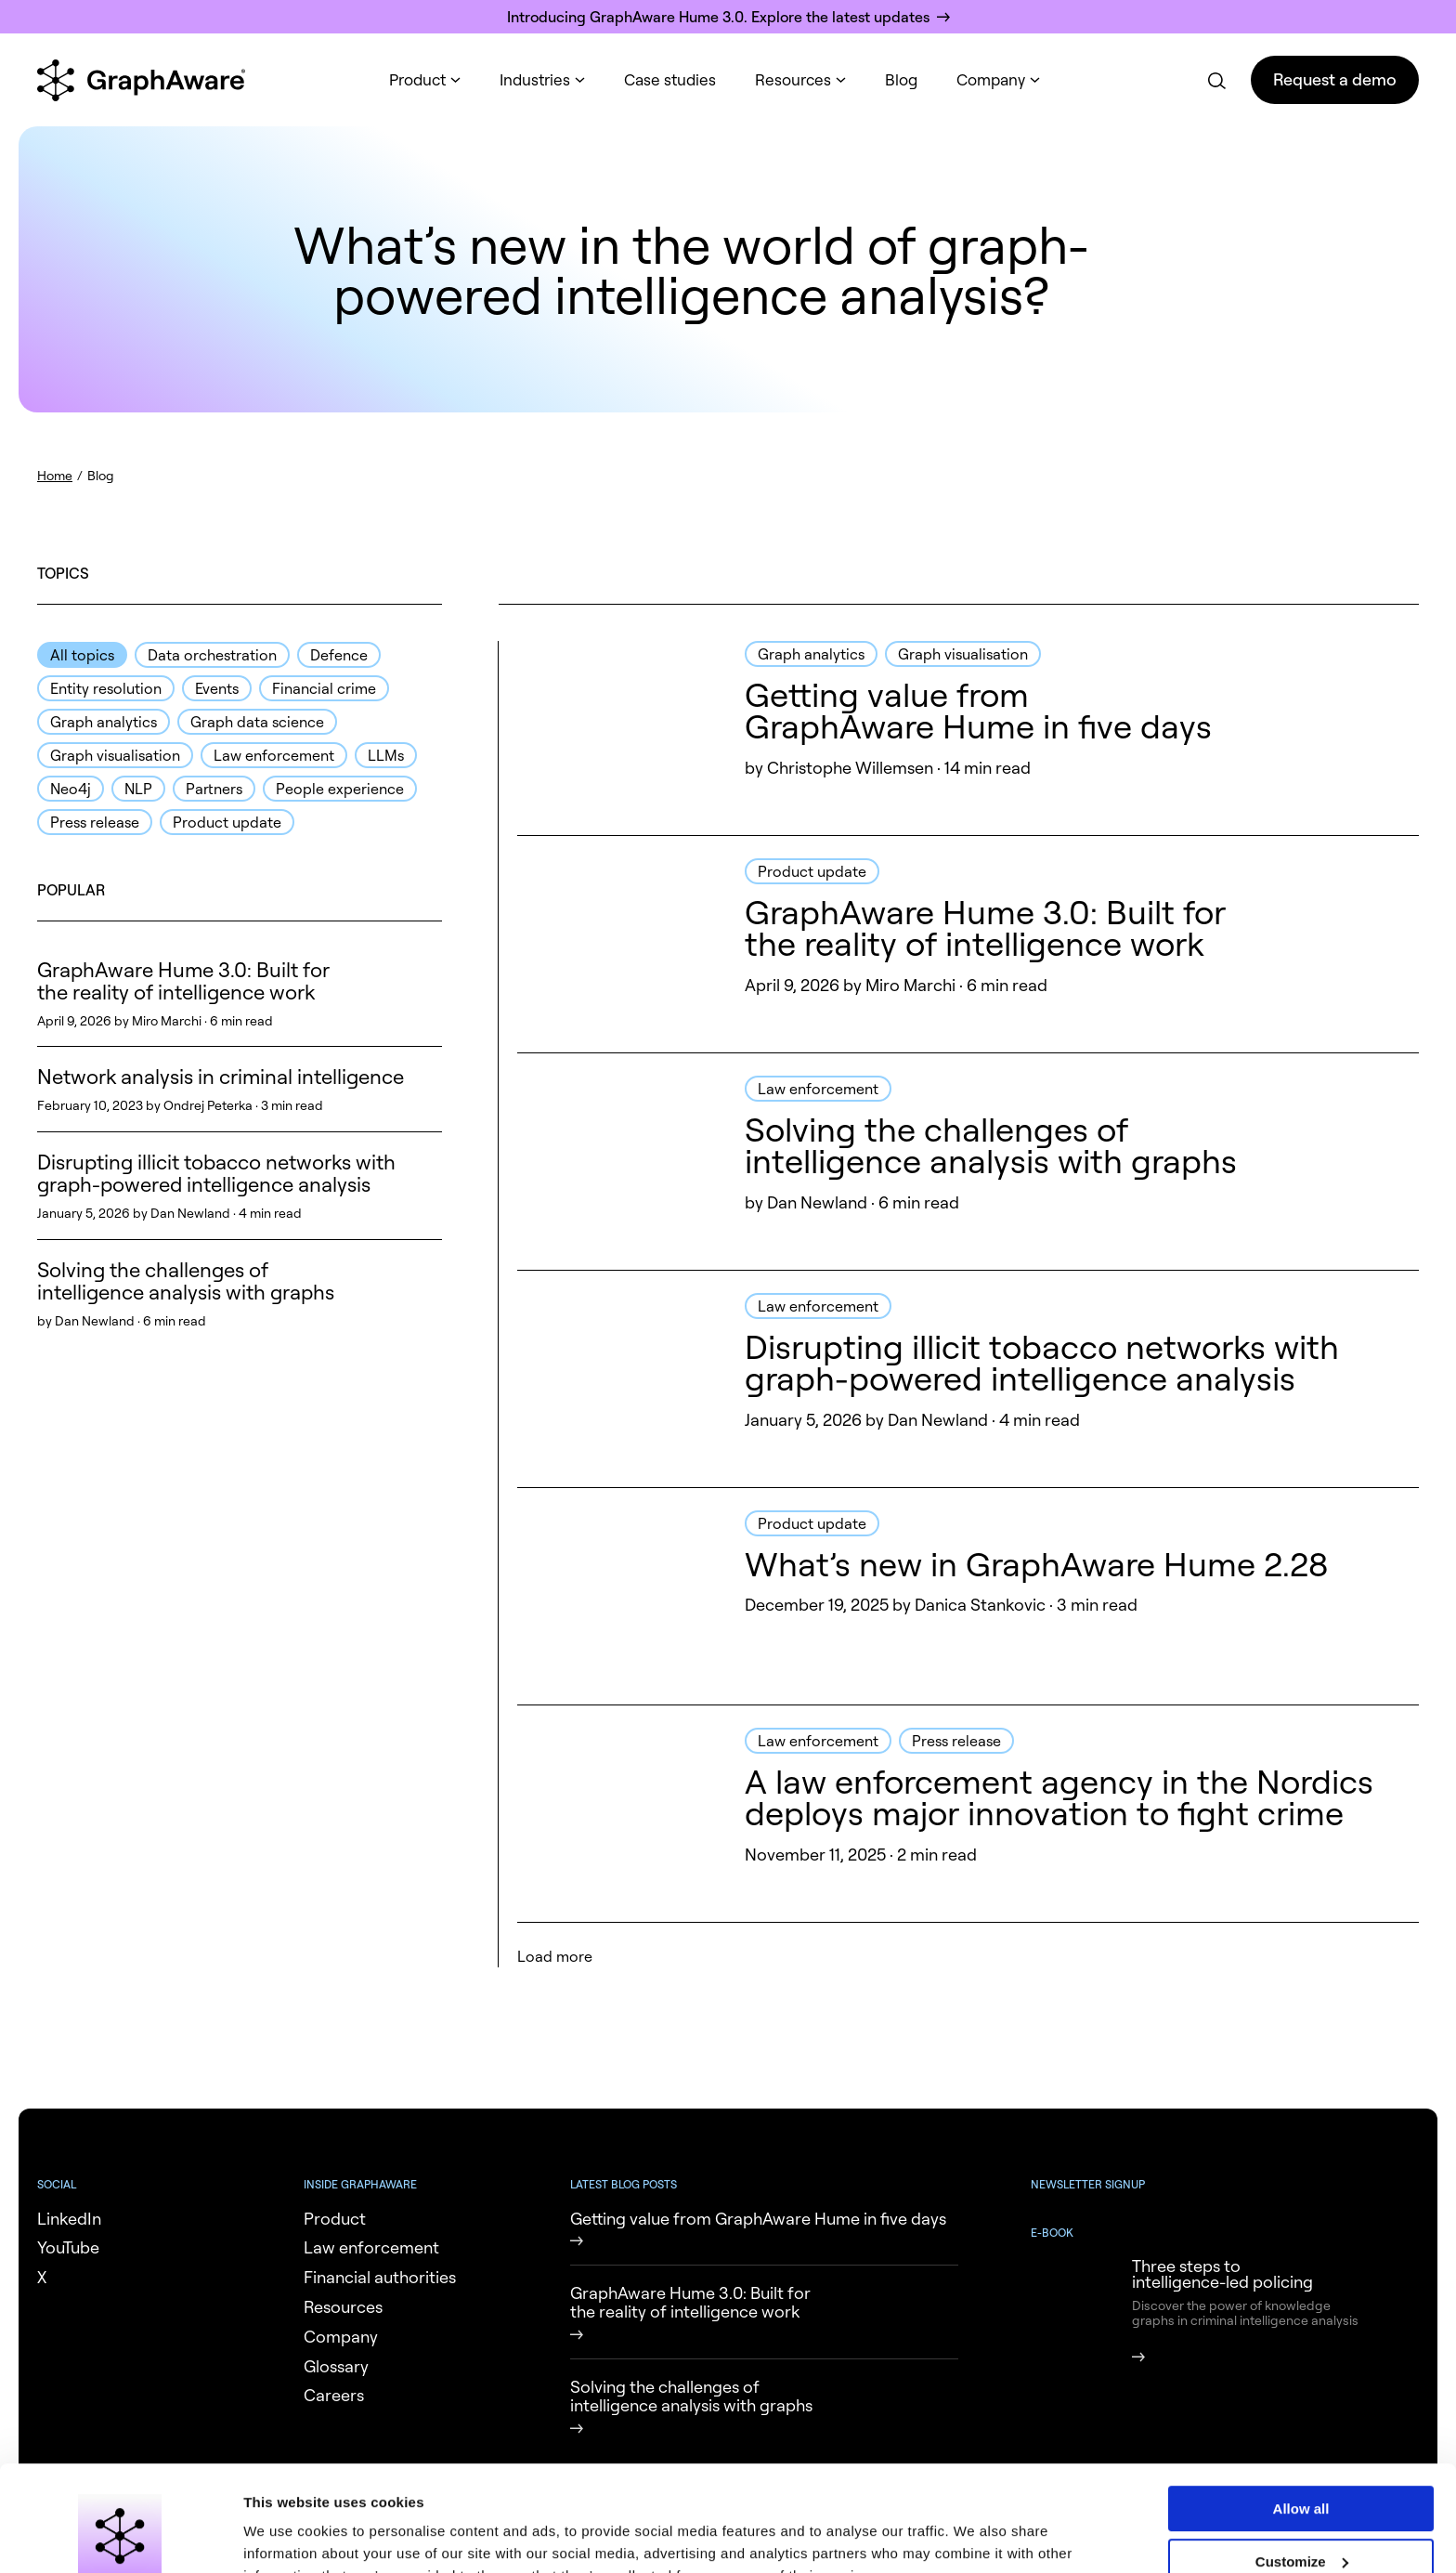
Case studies (670, 79)
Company (990, 79)
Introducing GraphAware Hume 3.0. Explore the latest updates (718, 16)
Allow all (1301, 2418)
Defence (339, 655)
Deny (1301, 2523)
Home (54, 475)
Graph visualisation (115, 755)
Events (217, 688)
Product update (227, 822)
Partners (214, 788)
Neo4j (70, 788)
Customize (1301, 2470)
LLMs (386, 755)
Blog (901, 79)
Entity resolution (106, 688)
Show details (286, 2536)
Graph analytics (103, 721)
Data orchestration (212, 655)
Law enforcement (274, 755)
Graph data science (257, 721)
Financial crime (324, 688)
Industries (535, 79)
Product (417, 79)
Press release (94, 822)
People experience (340, 788)
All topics (82, 655)
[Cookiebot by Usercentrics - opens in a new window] (120, 2537)
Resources (793, 79)
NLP (138, 788)
